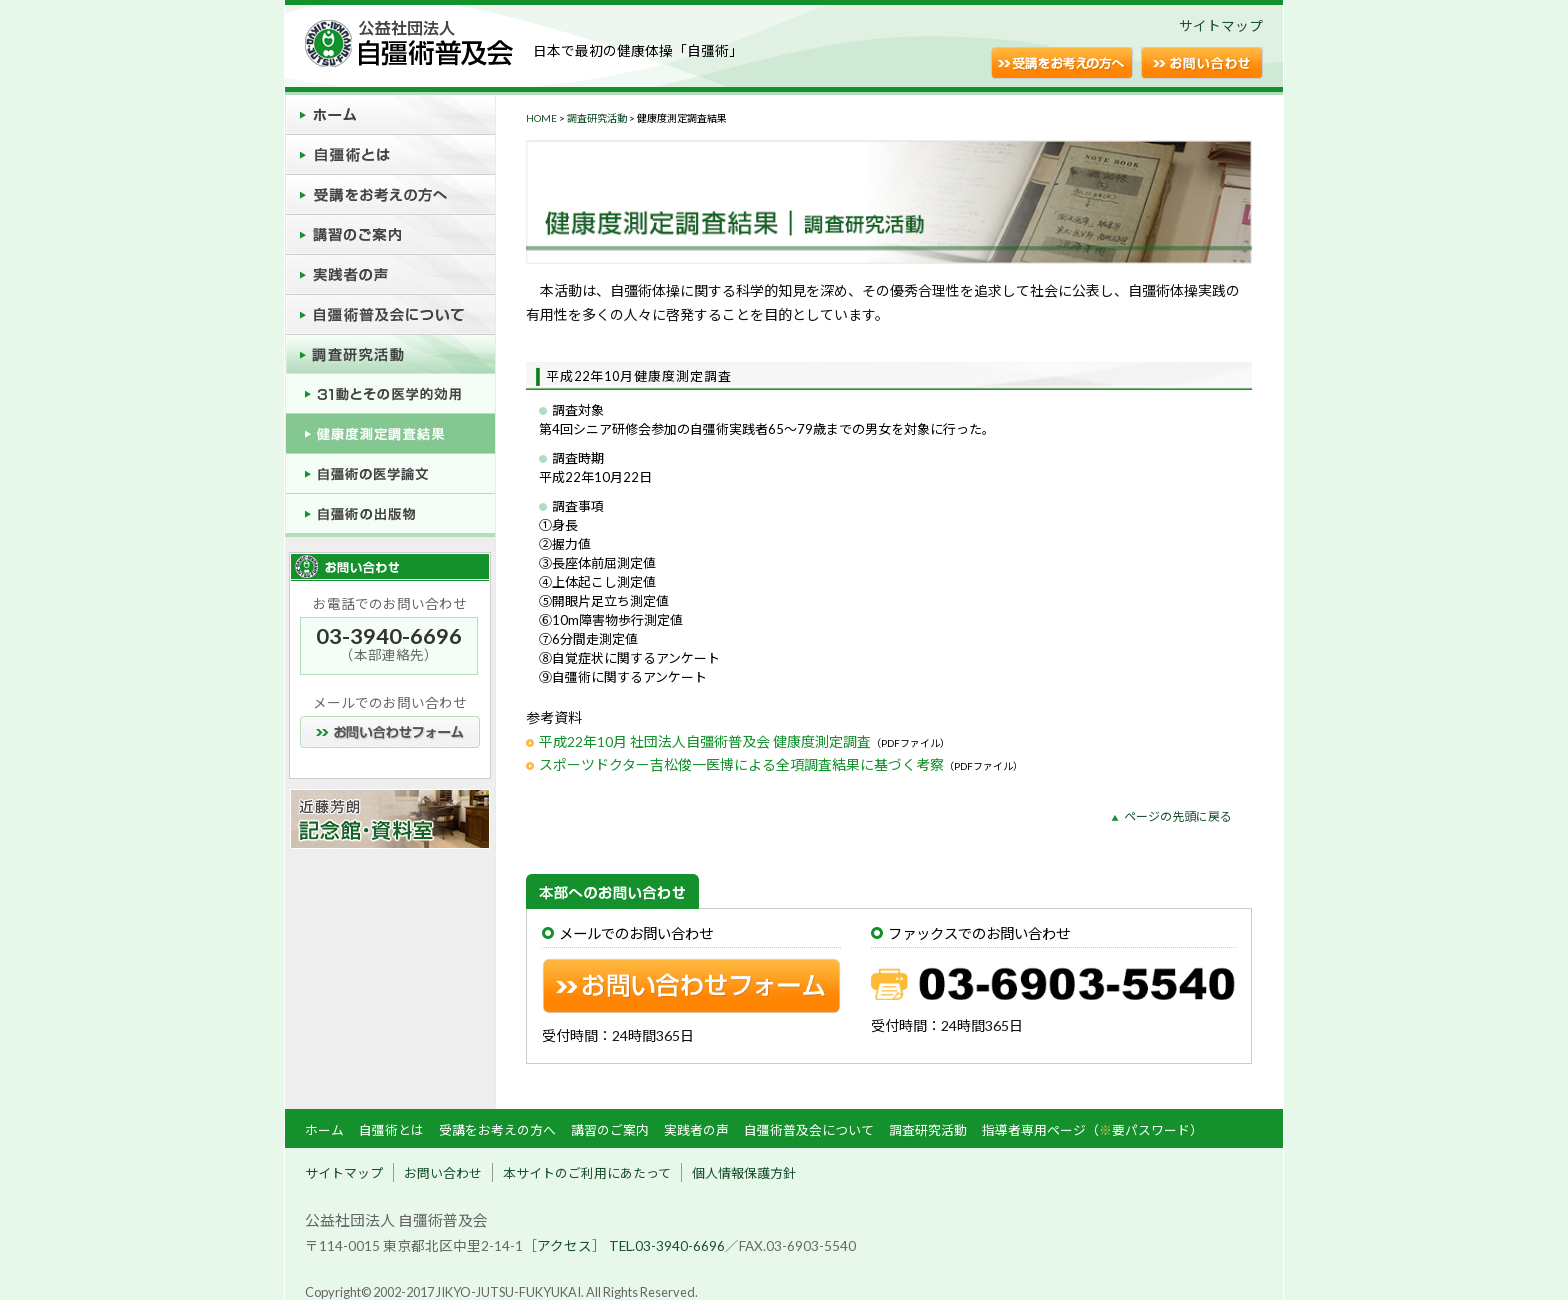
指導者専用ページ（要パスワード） (1092, 1130)
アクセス (564, 1246)
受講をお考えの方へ (497, 1130)
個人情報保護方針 (744, 1173)
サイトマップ (1221, 26)
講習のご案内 (610, 1130)
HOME (541, 118)
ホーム (324, 1130)
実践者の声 (696, 1130)
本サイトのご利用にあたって (587, 1173)
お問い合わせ (443, 1173)
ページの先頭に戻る (1178, 816)
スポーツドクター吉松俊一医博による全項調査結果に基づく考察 (741, 764)
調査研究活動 (597, 118)
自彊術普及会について (809, 1130)
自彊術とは (391, 1130)
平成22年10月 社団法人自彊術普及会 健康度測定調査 (705, 741)
